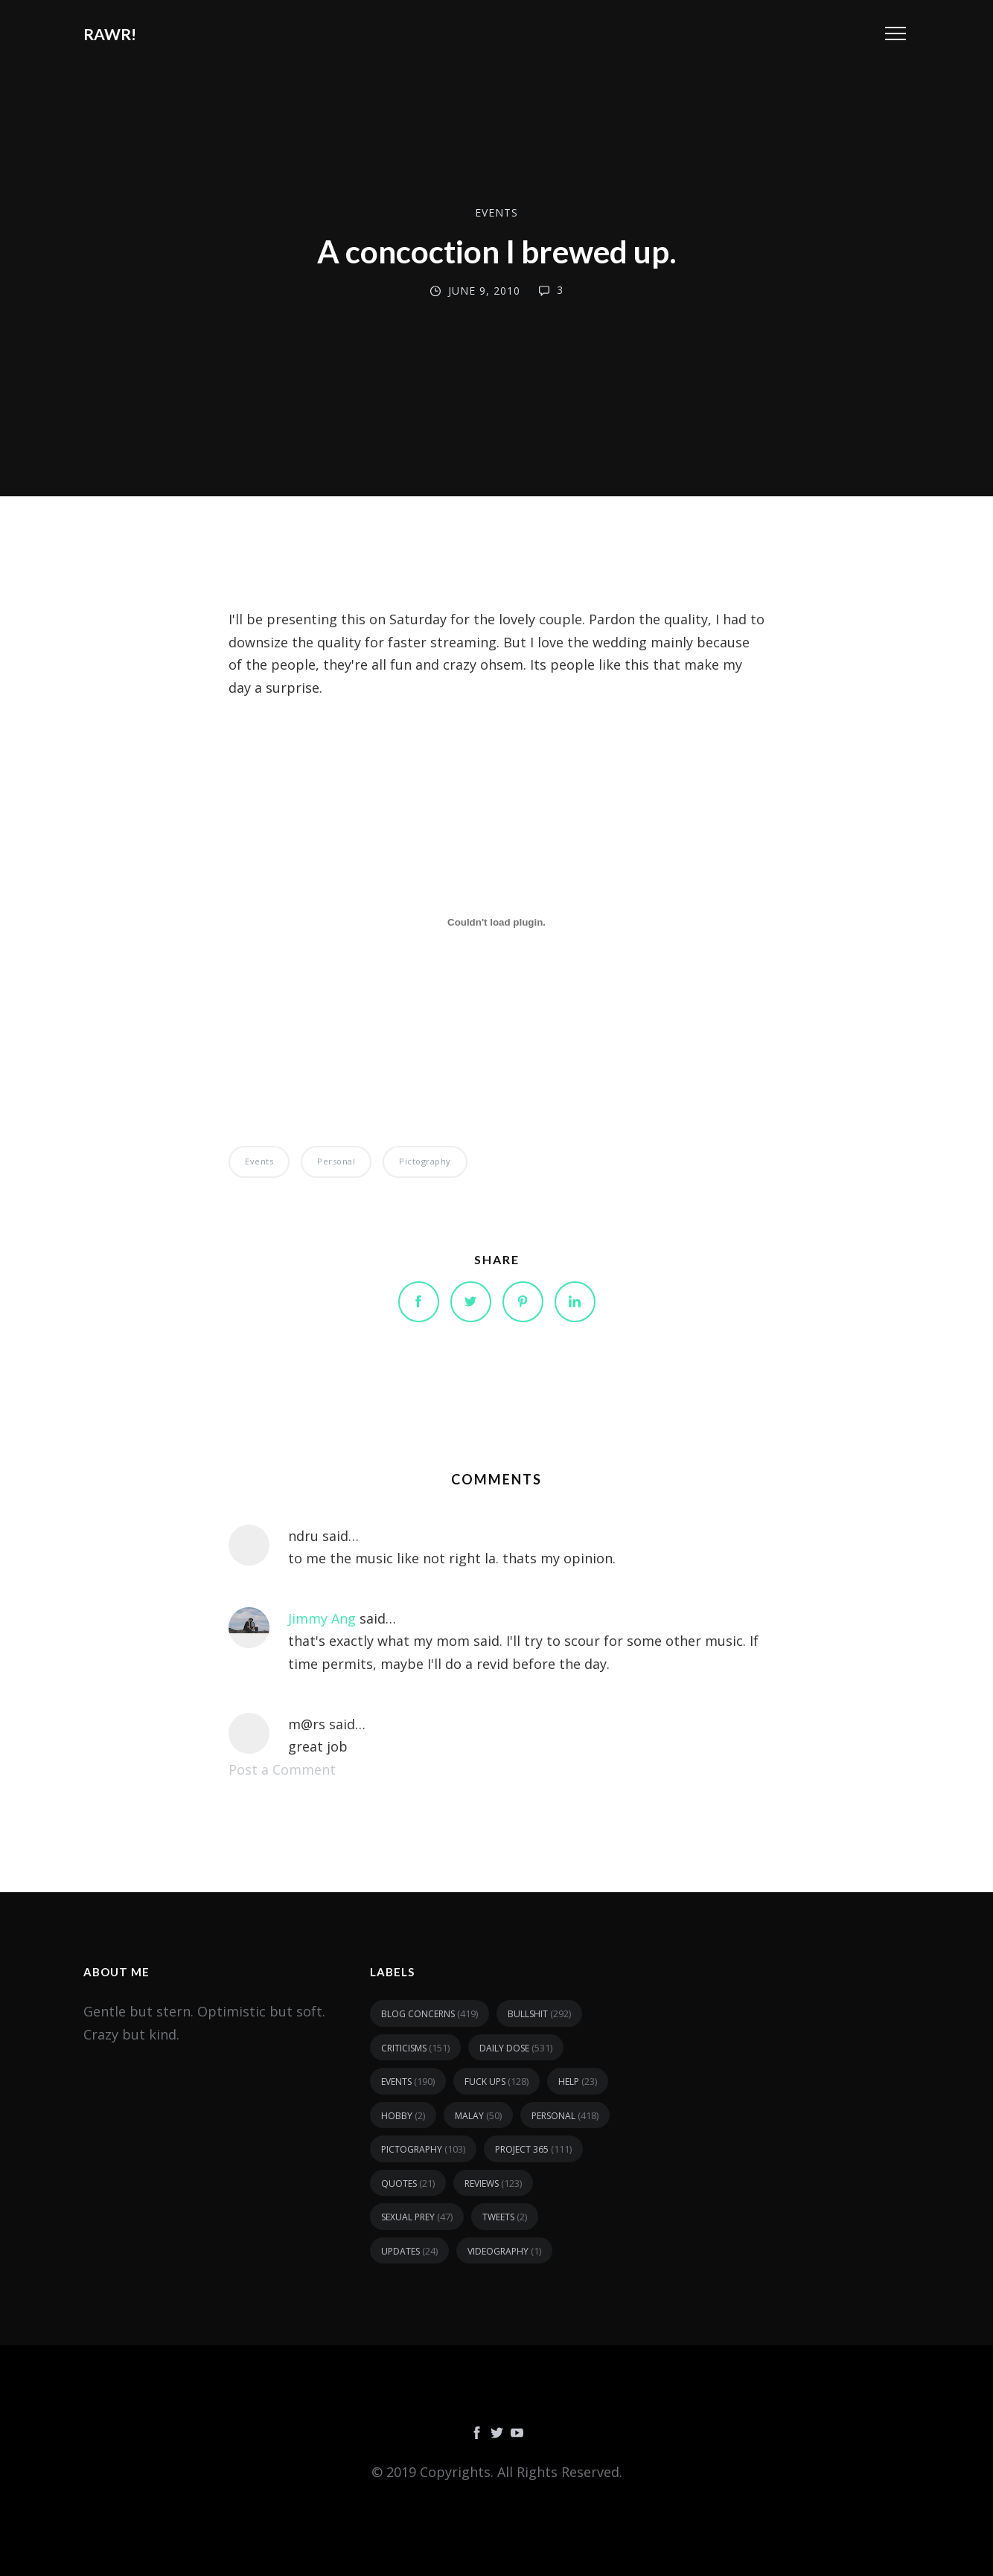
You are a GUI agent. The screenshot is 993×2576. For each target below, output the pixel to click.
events (496, 212)
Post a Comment (282, 1769)
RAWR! (109, 34)
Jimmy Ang (322, 1618)
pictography (425, 1161)
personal (336, 1161)
